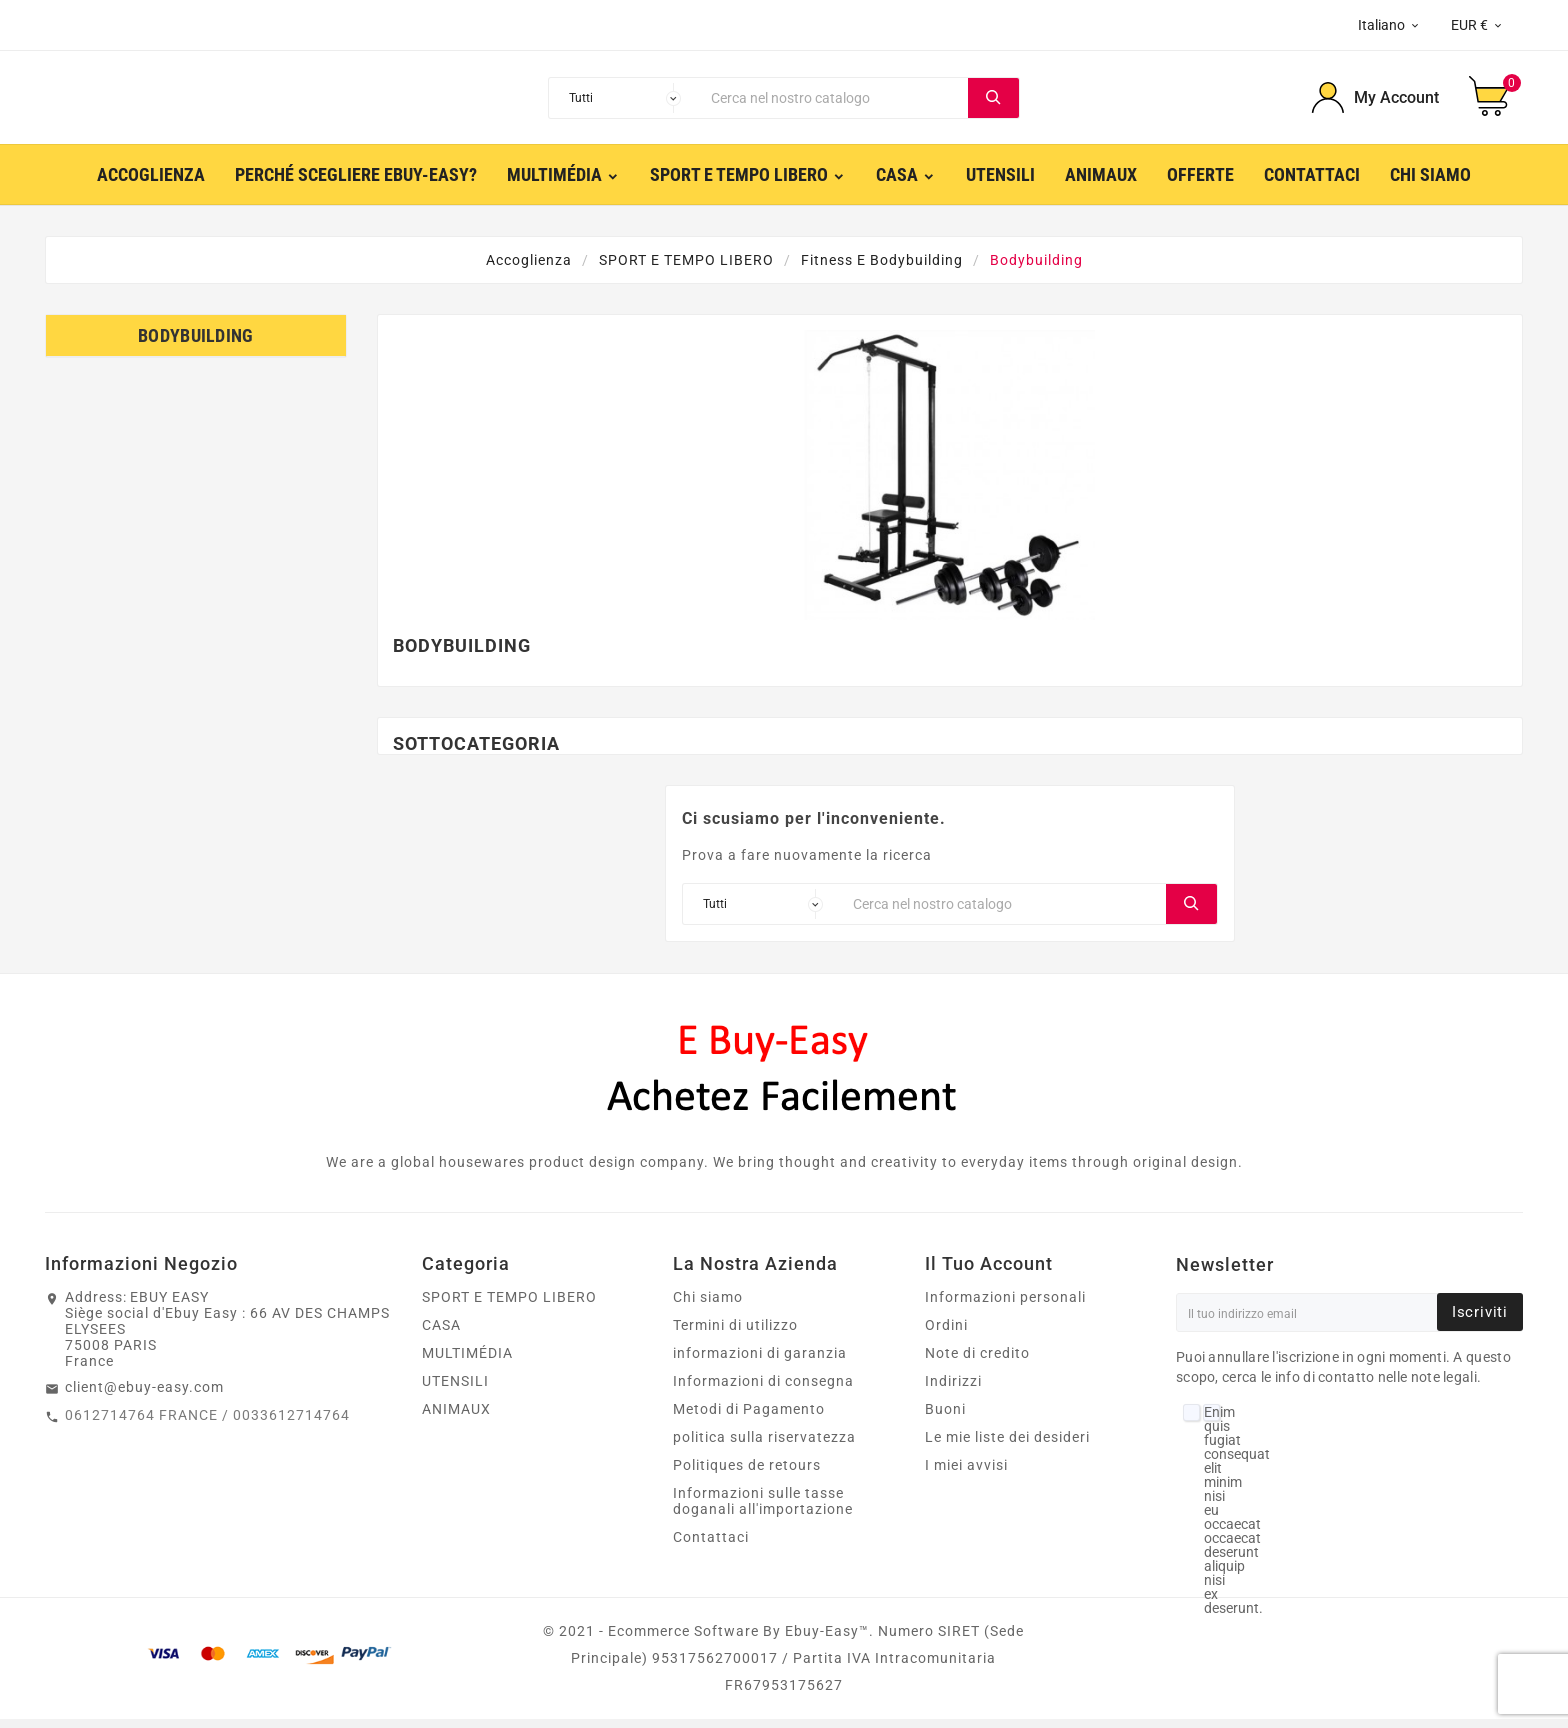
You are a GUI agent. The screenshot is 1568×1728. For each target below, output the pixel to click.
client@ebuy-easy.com (144, 1396)
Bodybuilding (196, 344)
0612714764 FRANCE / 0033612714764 (207, 1424)
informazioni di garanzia (760, 1362)
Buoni (945, 1418)
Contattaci (711, 1546)
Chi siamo (708, 1306)
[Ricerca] (834, 102)
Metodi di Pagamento (749, 1418)
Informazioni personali (1005, 1306)
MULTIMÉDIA (467, 1362)
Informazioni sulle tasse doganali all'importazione (763, 1510)
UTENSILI (455, 1390)
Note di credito (977, 1362)
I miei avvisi (966, 1474)
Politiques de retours (747, 1474)
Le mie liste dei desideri (1007, 1446)
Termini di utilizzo (735, 1334)
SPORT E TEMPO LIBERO (509, 1306)
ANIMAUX (456, 1418)
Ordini (946, 1334)
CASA (441, 1334)
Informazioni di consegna (763, 1390)
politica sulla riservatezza (764, 1446)
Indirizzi (953, 1390)
